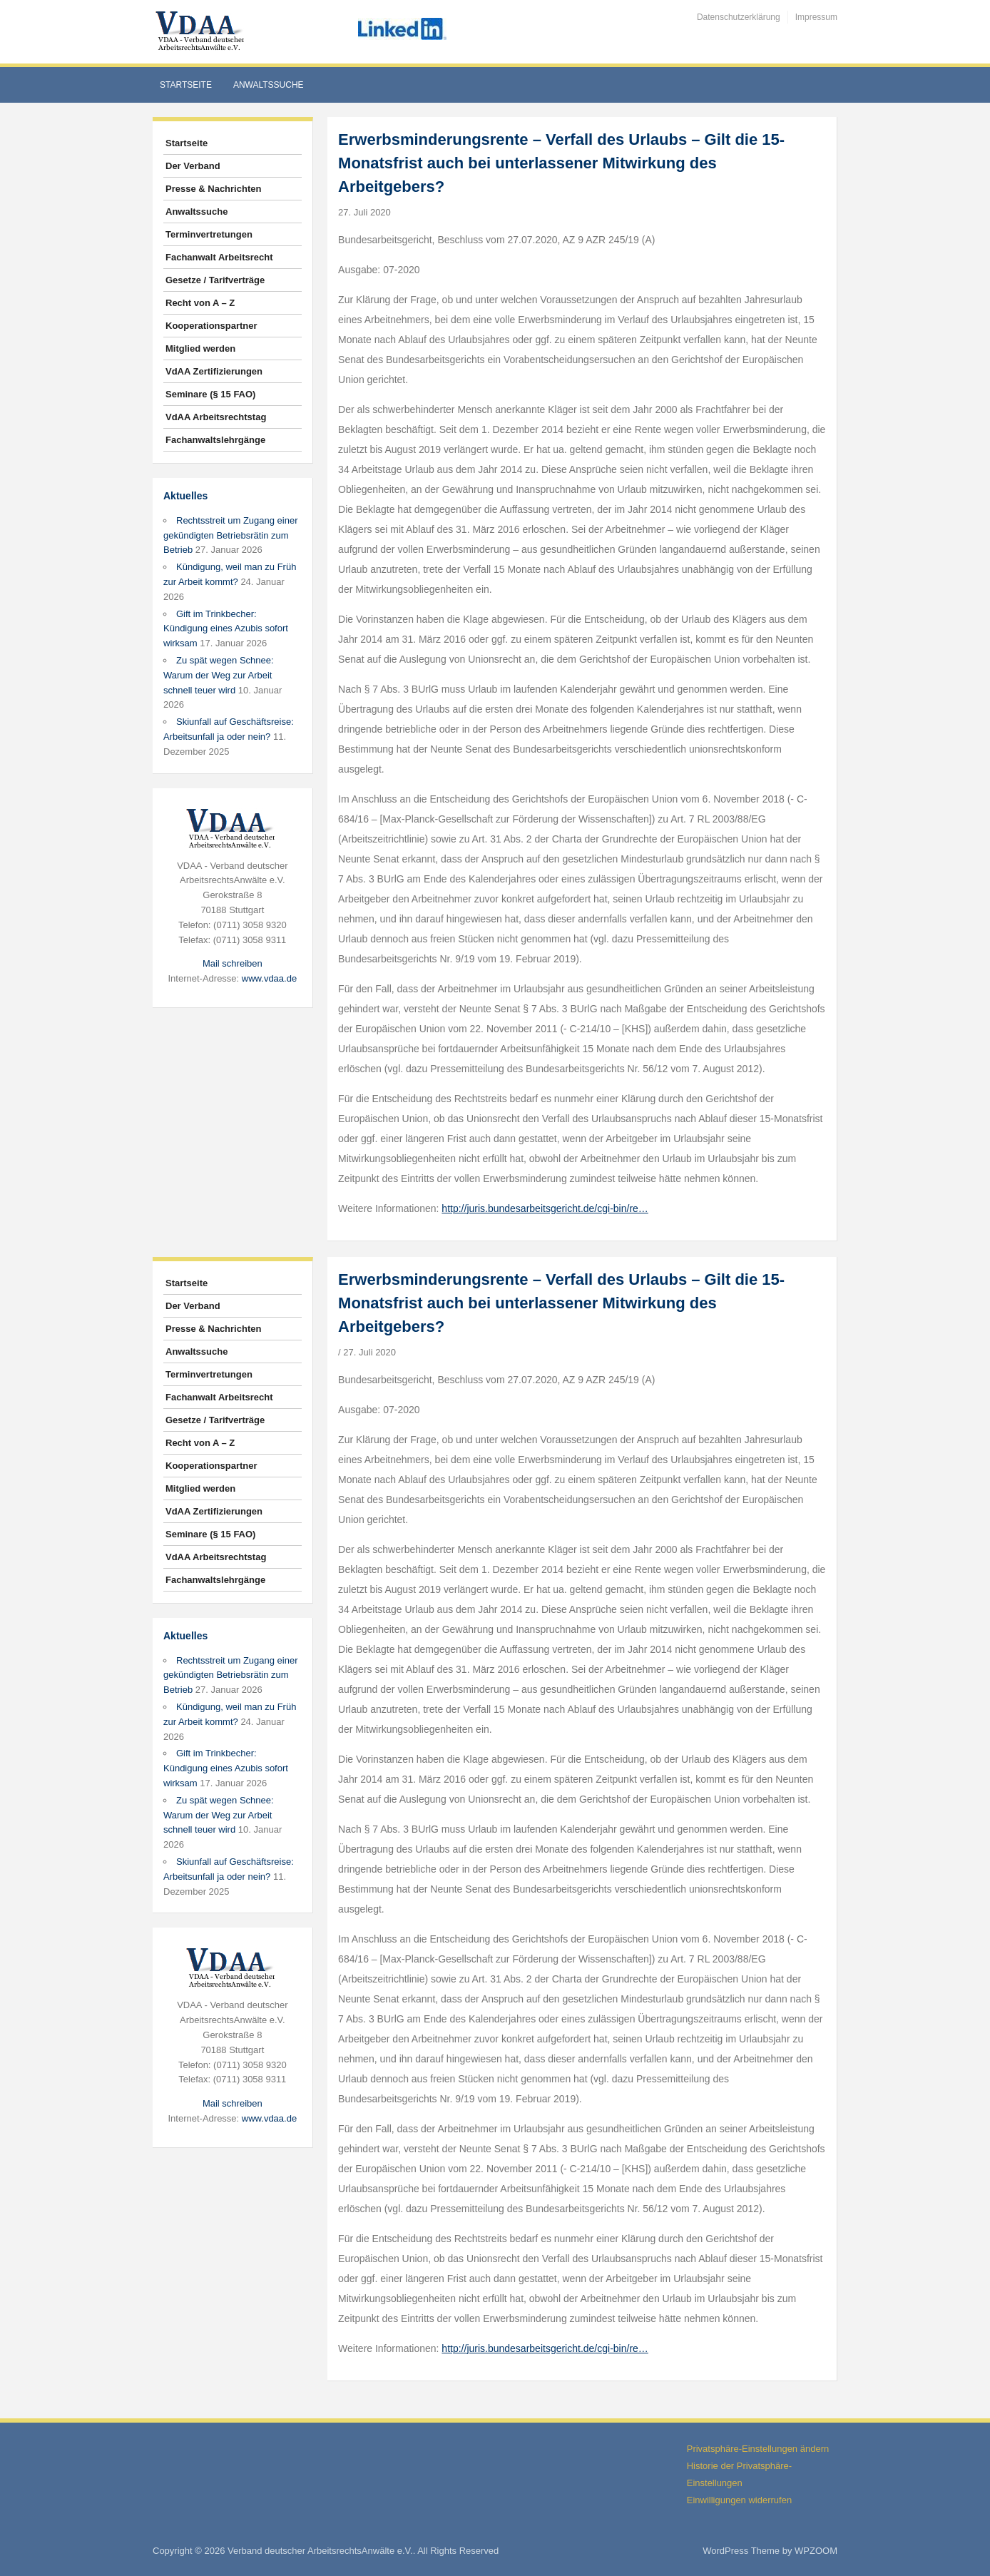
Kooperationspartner (211, 325)
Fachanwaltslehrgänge (215, 439)
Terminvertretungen (208, 234)
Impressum (816, 17)
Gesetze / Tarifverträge (215, 280)
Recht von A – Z (200, 302)
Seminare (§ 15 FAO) (210, 394)
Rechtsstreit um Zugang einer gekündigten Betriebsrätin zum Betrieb (230, 535)
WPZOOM (816, 2550)
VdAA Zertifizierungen (213, 371)
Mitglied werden (200, 348)
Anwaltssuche (268, 85)
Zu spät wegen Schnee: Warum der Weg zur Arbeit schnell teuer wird (218, 675)
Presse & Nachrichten (213, 188)
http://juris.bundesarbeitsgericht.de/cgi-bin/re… (545, 1208)
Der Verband (192, 166)
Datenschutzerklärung (738, 17)
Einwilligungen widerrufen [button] (739, 2500)
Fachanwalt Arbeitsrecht (219, 257)
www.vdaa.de (269, 978)
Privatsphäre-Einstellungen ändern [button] (758, 2448)
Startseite (186, 85)
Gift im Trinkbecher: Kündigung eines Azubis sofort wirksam (225, 629)
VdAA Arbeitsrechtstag (215, 417)
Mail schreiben (232, 963)
